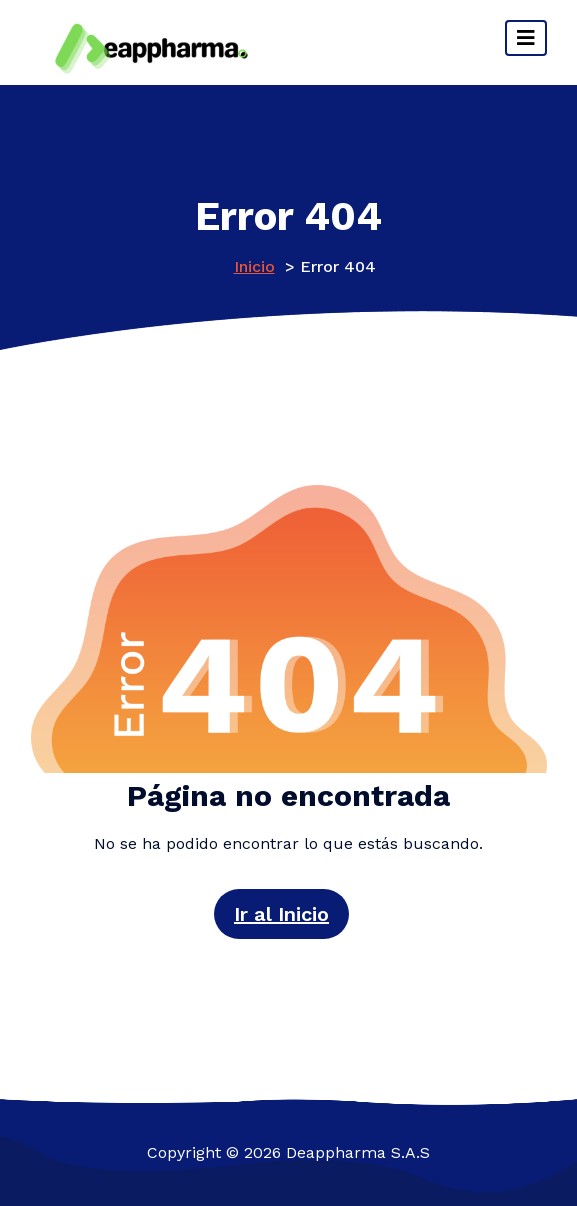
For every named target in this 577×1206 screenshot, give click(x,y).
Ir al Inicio (281, 914)
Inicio (254, 266)
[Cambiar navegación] (526, 38)
